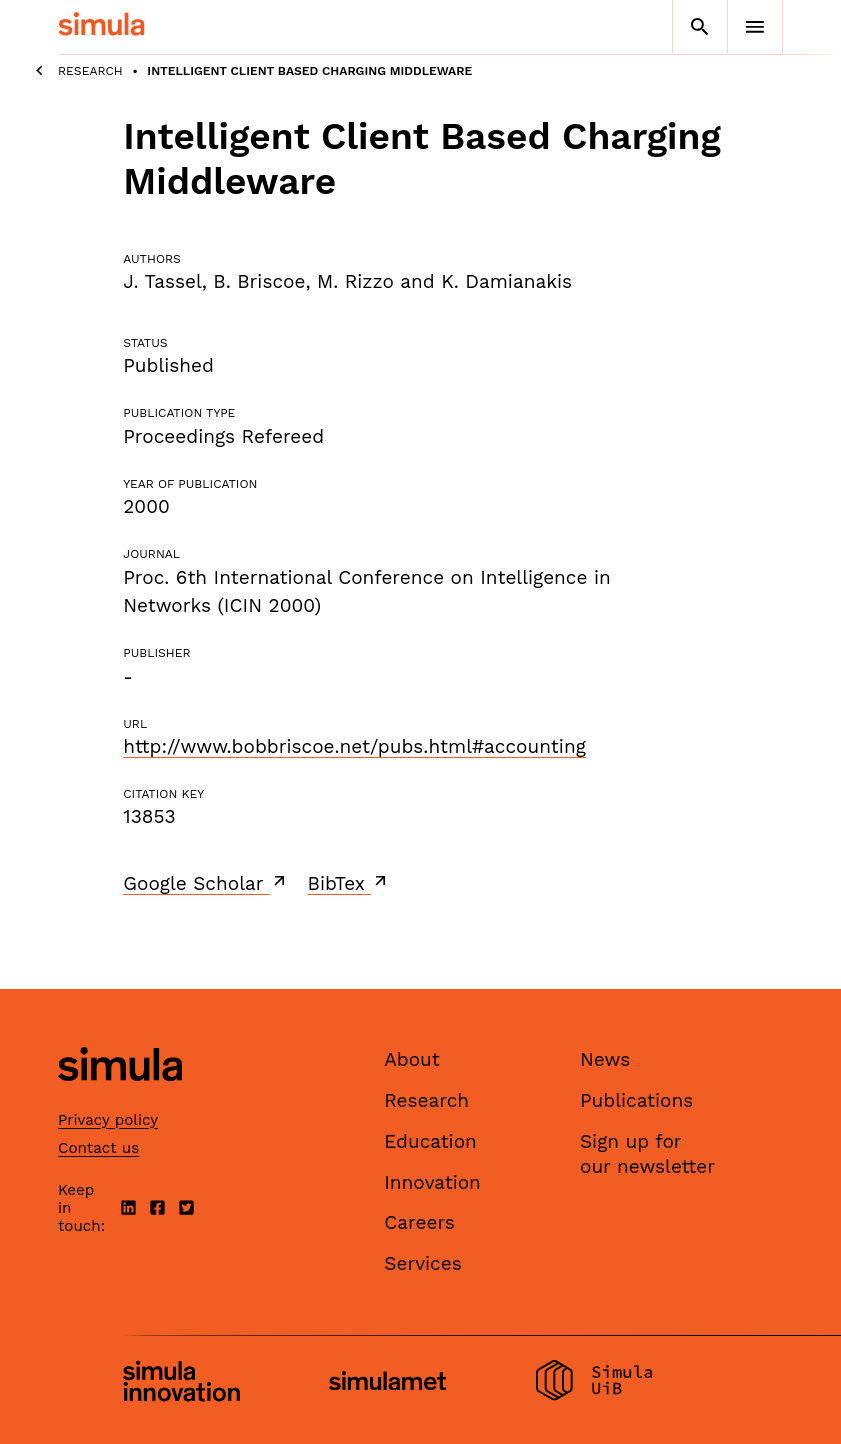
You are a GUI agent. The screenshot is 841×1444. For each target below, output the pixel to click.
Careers (419, 1222)
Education (430, 1141)
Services (422, 1263)
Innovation (432, 1182)
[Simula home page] (120, 1098)
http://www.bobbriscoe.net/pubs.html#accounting (354, 746)
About (412, 1059)
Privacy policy (108, 1120)
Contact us (98, 1148)
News (605, 1059)
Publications (636, 1100)
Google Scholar (205, 883)
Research (90, 71)
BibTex (349, 883)
